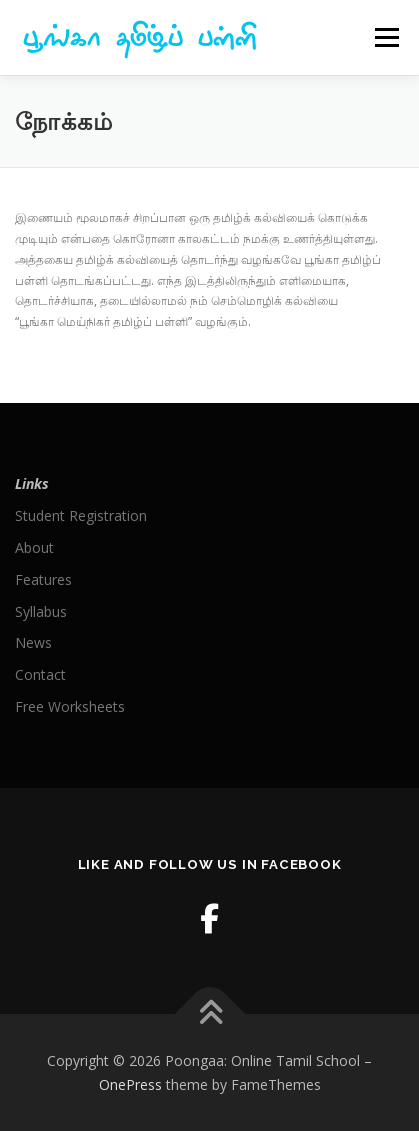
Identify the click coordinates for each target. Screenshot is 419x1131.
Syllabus (41, 611)
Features (43, 579)
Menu (385, 37)
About (34, 547)
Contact (40, 674)
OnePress (130, 1084)
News (33, 642)
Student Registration (81, 515)
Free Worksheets (70, 706)
